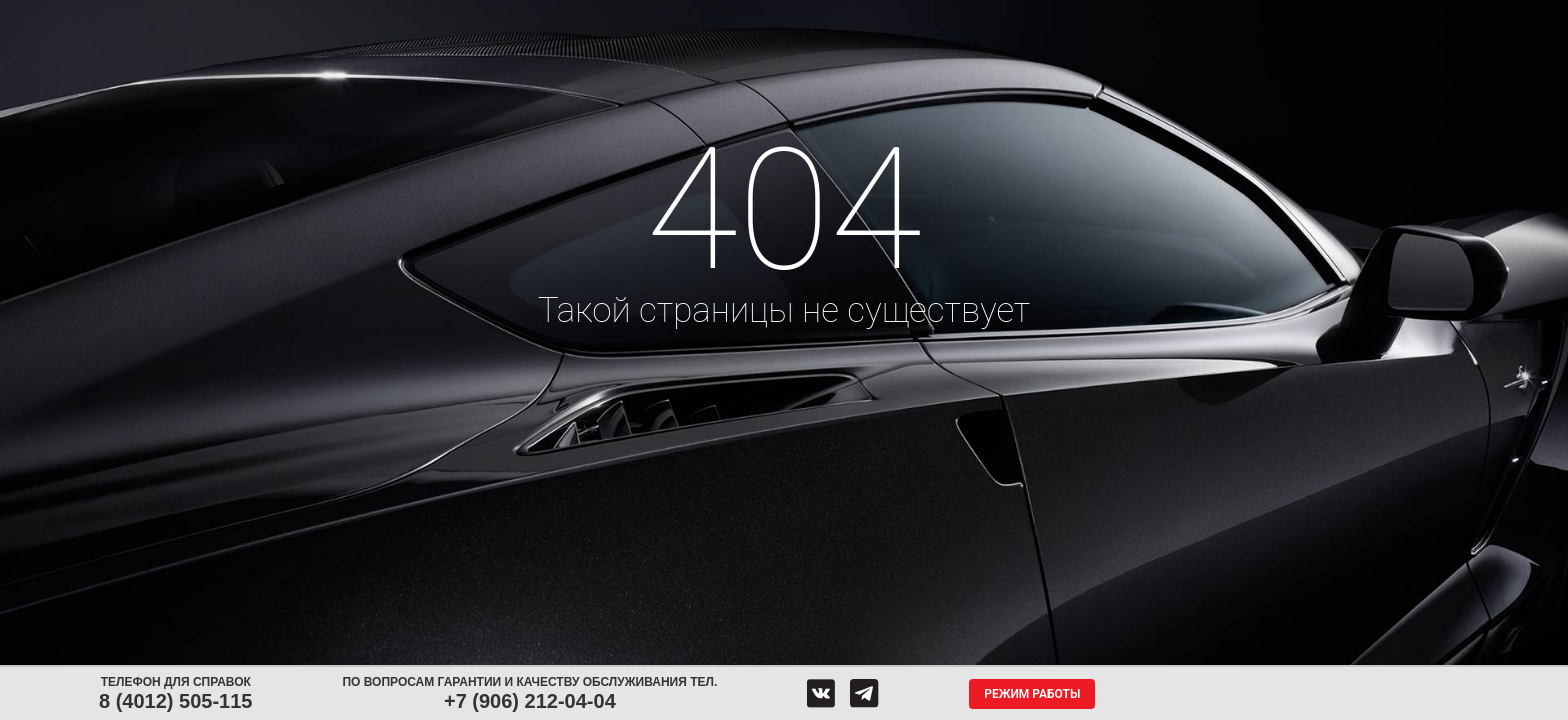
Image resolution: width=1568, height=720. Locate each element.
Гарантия (1141, 18)
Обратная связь (896, 18)
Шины (361, 18)
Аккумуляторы (571, 18)
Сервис (686, 18)
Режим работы (1032, 694)
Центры (786, 18)
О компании (1022, 18)
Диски (456, 18)
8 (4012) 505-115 (175, 701)
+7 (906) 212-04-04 (530, 701)
